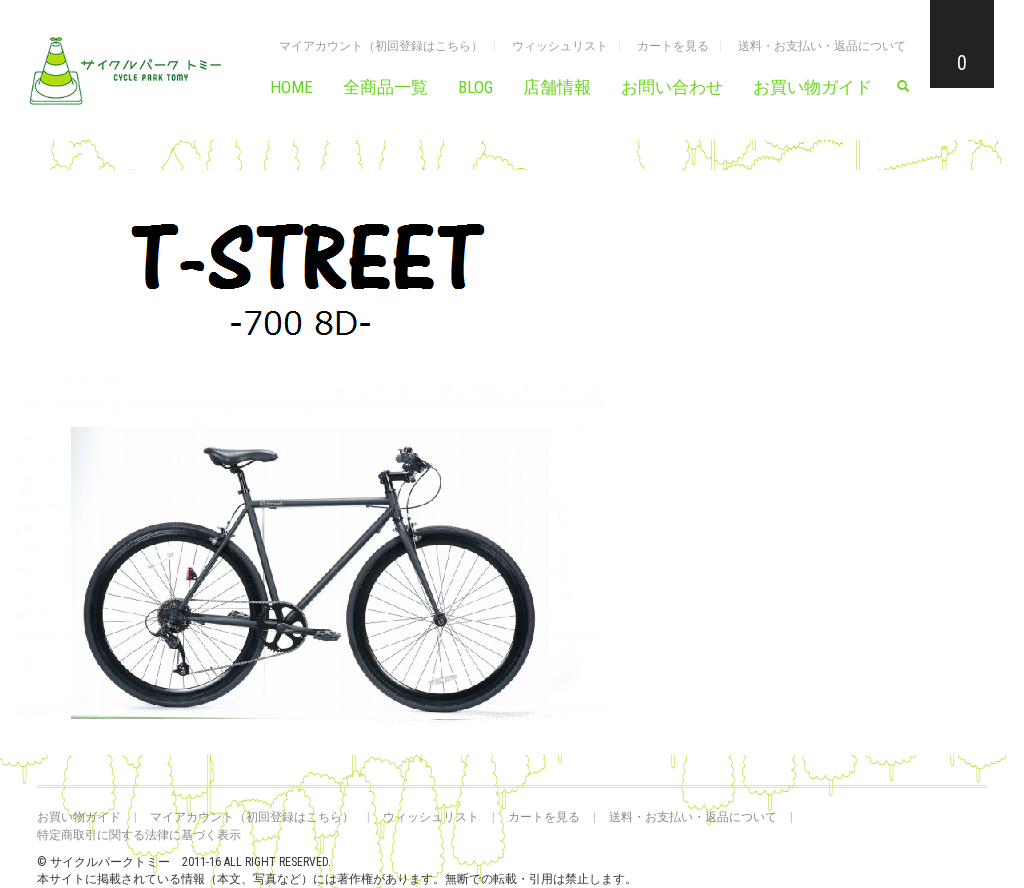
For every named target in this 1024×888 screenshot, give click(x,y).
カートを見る (673, 46)
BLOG (475, 87)
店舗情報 (557, 87)
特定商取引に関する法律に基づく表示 (139, 835)
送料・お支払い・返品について (822, 46)
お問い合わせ (672, 87)
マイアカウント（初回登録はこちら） (381, 46)
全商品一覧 (385, 87)
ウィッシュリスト (560, 46)
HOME (291, 87)
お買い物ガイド (812, 87)
